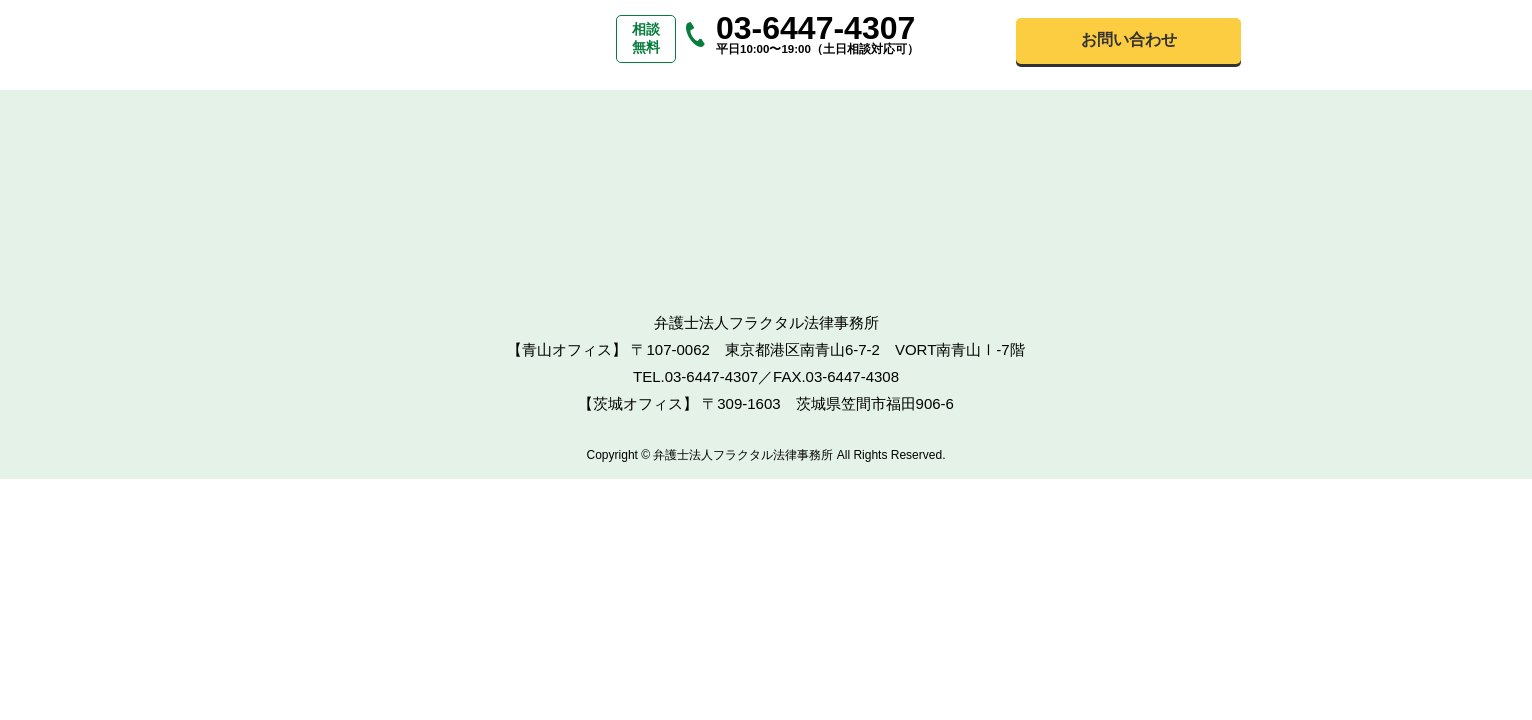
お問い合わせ (1129, 39)
